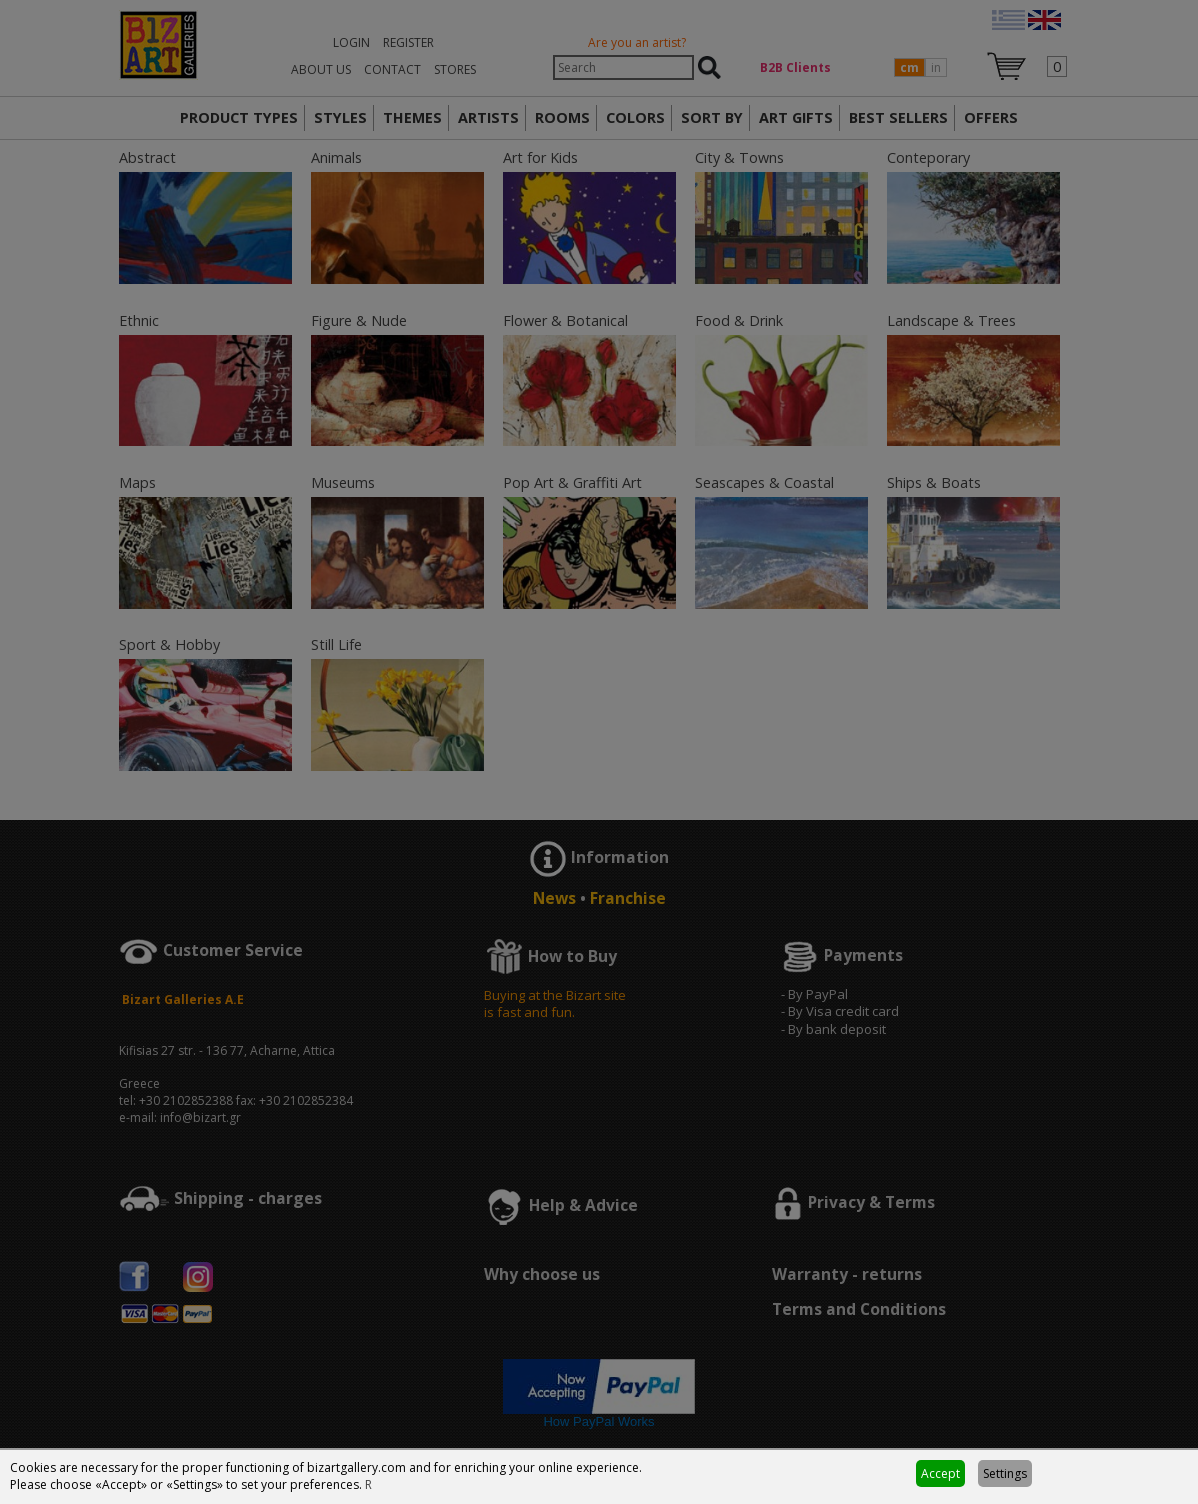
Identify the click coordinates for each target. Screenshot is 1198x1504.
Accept (940, 1473)
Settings (1005, 1473)
